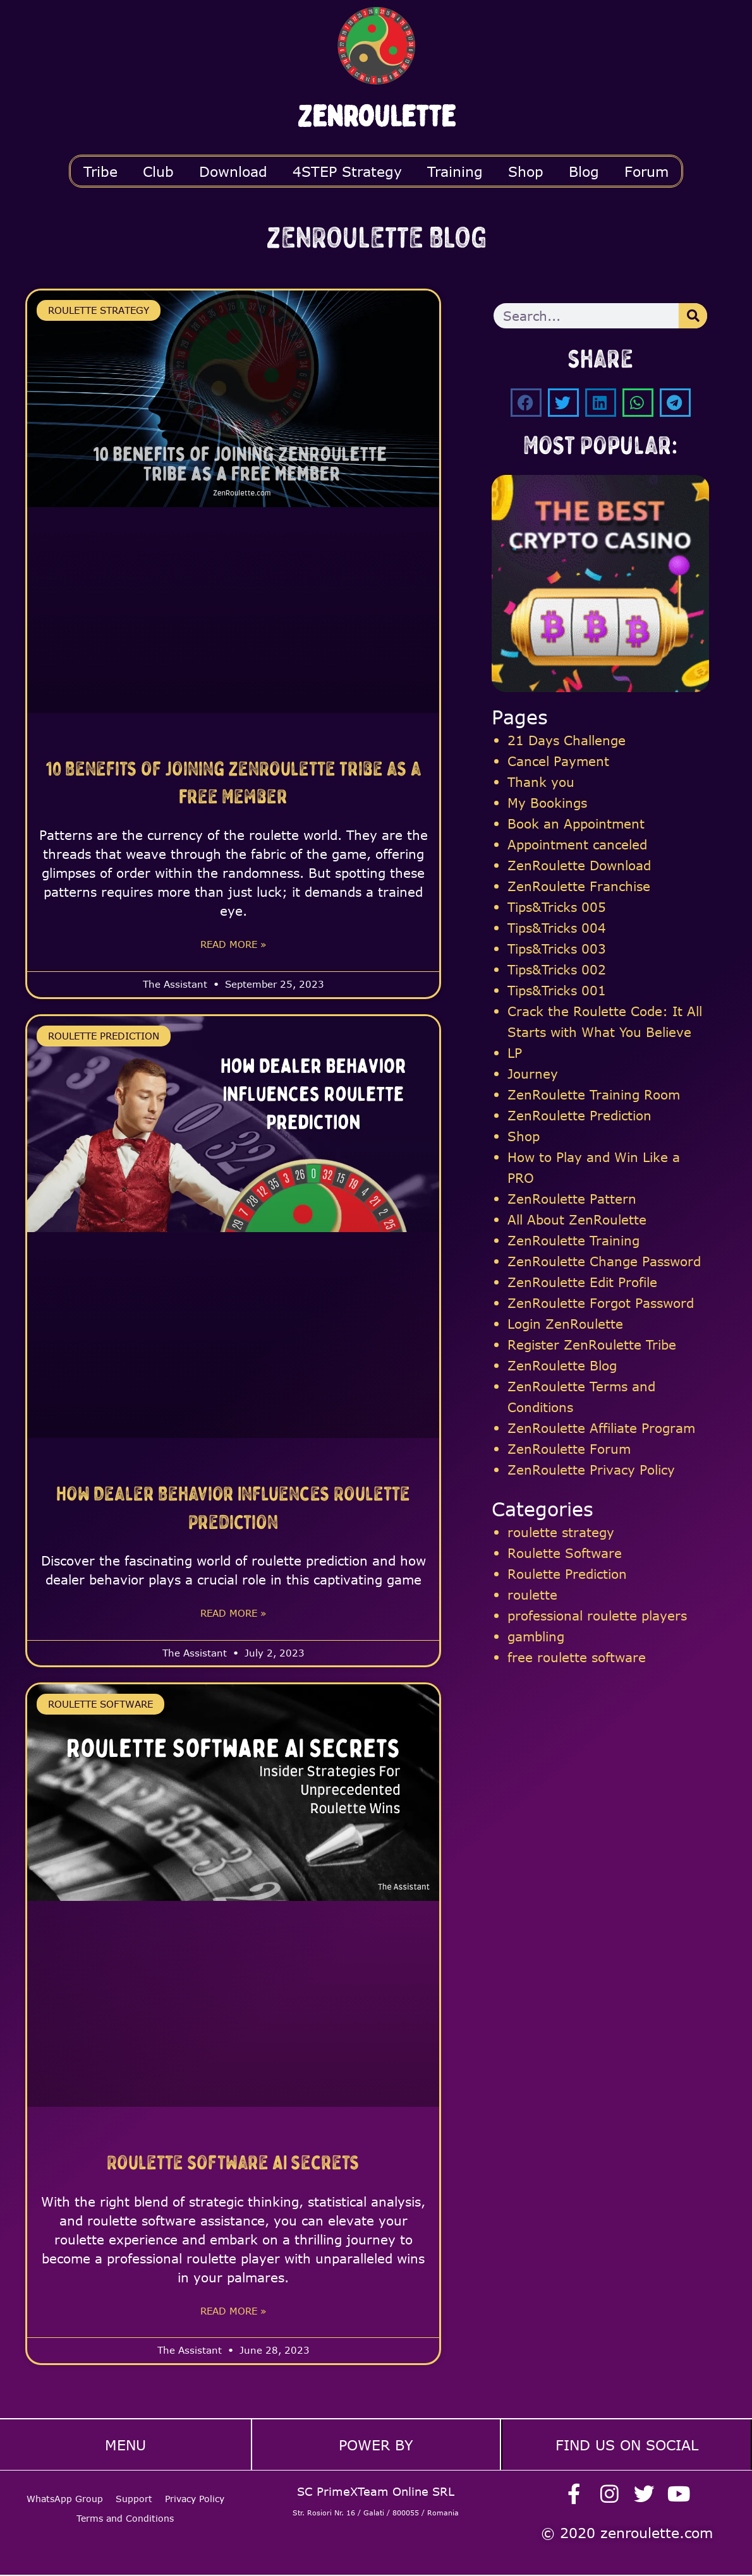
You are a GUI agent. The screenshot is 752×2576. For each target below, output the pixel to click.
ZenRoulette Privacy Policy (591, 1469)
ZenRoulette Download (579, 865)
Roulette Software (564, 1553)
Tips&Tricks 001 (556, 990)
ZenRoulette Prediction (579, 1115)
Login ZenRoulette (565, 1323)
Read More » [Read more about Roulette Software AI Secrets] (233, 2312)
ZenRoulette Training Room (593, 1094)
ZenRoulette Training (573, 1240)
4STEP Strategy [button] (347, 171)
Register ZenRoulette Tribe (591, 1344)
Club (158, 171)
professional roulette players (597, 1615)
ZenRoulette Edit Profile (582, 1282)
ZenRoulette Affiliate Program (601, 1427)
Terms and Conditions (125, 2511)
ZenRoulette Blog (562, 1365)
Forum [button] (646, 171)
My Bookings (547, 802)
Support (134, 2491)
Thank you (540, 781)
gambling (535, 1636)
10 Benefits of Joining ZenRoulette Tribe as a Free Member (233, 781)
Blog (584, 171)
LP (514, 1052)
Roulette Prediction (567, 1573)
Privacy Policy (194, 2491)
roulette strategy (560, 1532)
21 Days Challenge (566, 740)
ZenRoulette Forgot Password (600, 1302)
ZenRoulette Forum (569, 1448)
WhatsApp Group (65, 2491)
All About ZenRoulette (576, 1219)
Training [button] (455, 171)
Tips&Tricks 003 (556, 948)
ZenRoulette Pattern (571, 1198)
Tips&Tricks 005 (556, 906)
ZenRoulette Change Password (604, 1261)
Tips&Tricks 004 (556, 927)
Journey (532, 1073)
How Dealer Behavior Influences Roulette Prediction (233, 1507)
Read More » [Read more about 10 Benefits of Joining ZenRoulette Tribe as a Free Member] (233, 944)
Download (233, 171)
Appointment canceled (577, 844)
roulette (532, 1594)
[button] (526, 402)
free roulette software (576, 1657)
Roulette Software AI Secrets (233, 2162)
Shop (525, 171)
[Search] (693, 315)
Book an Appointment (576, 823)
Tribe (100, 171)
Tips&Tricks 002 (556, 969)
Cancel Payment (558, 761)
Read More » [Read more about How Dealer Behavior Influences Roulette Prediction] (233, 1614)
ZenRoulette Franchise (578, 886)
